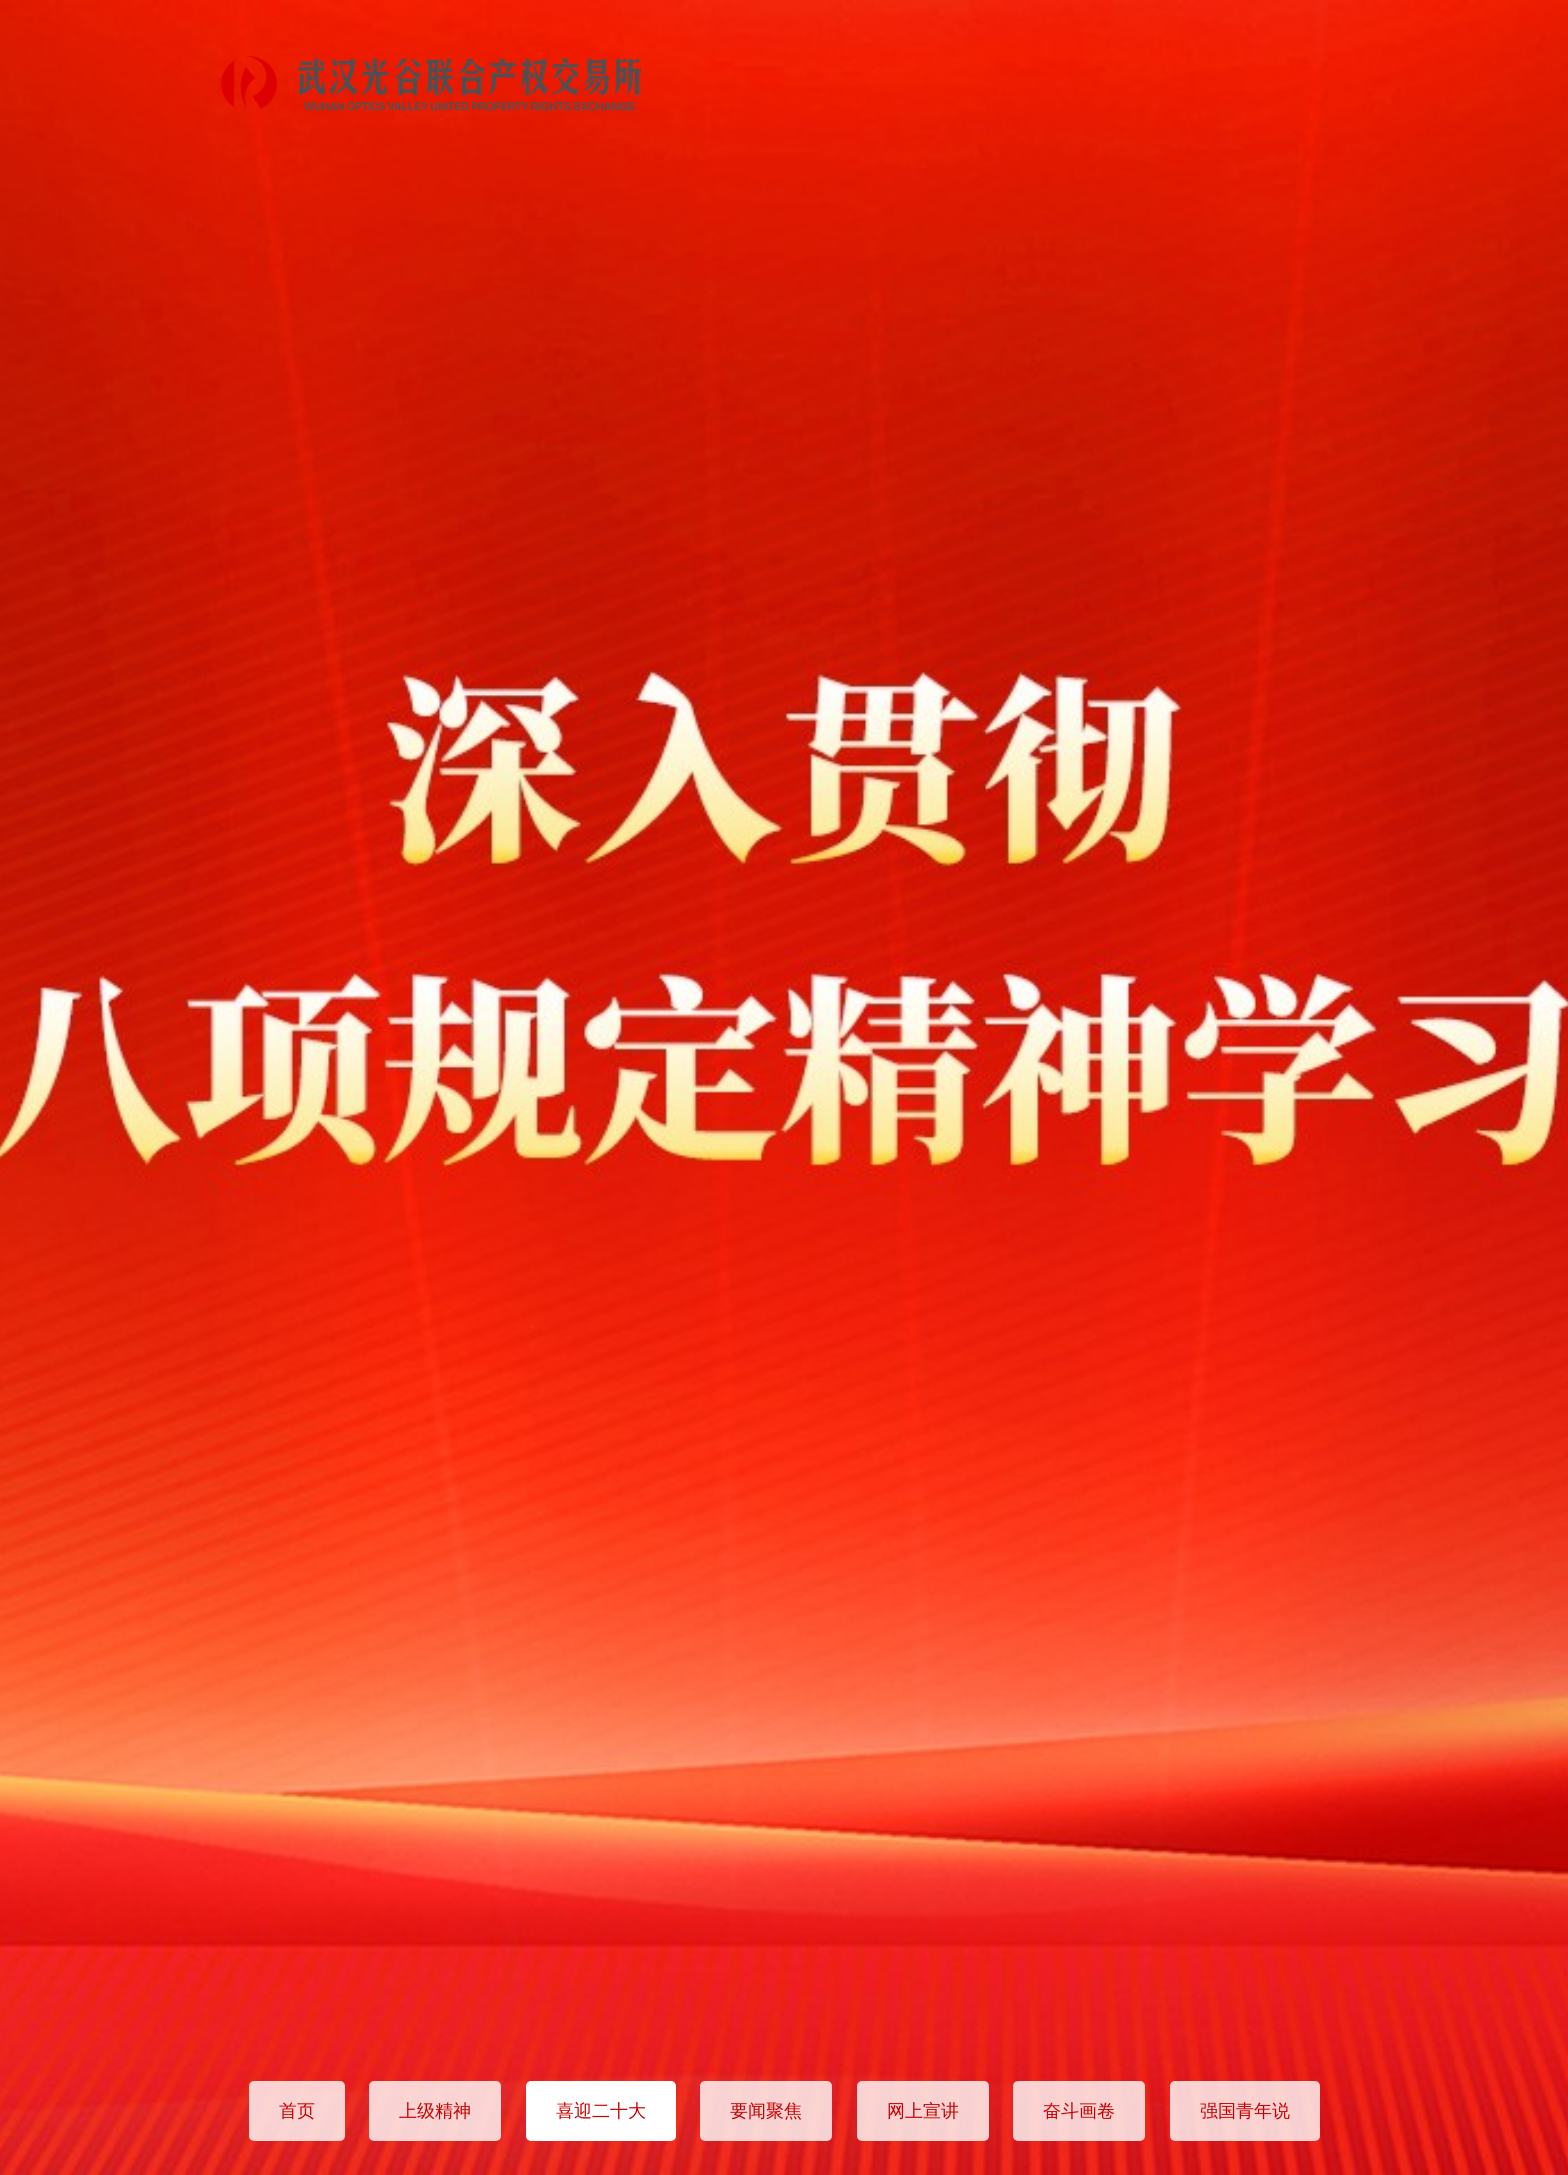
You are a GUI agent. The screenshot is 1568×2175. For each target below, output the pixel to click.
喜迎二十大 (601, 2111)
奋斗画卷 (1079, 2111)
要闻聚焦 (766, 2111)
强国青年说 (1245, 2111)
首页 (297, 2111)
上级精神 (435, 2111)
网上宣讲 (923, 2111)
